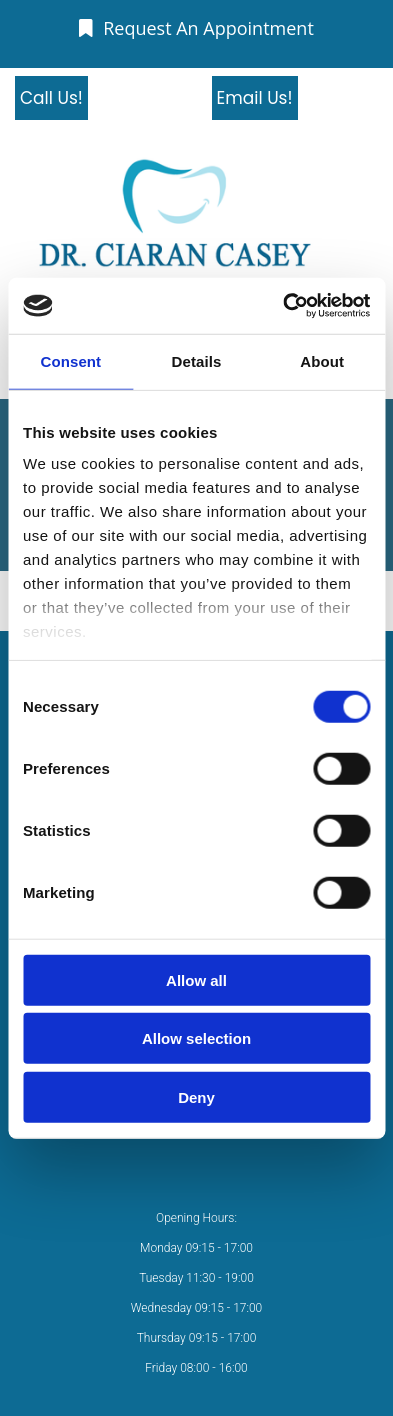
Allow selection (196, 1038)
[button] (196, 28)
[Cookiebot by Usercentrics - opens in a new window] (283, 306)
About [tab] (322, 360)
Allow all (196, 979)
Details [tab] (197, 360)
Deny (196, 1096)
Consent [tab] (70, 360)
